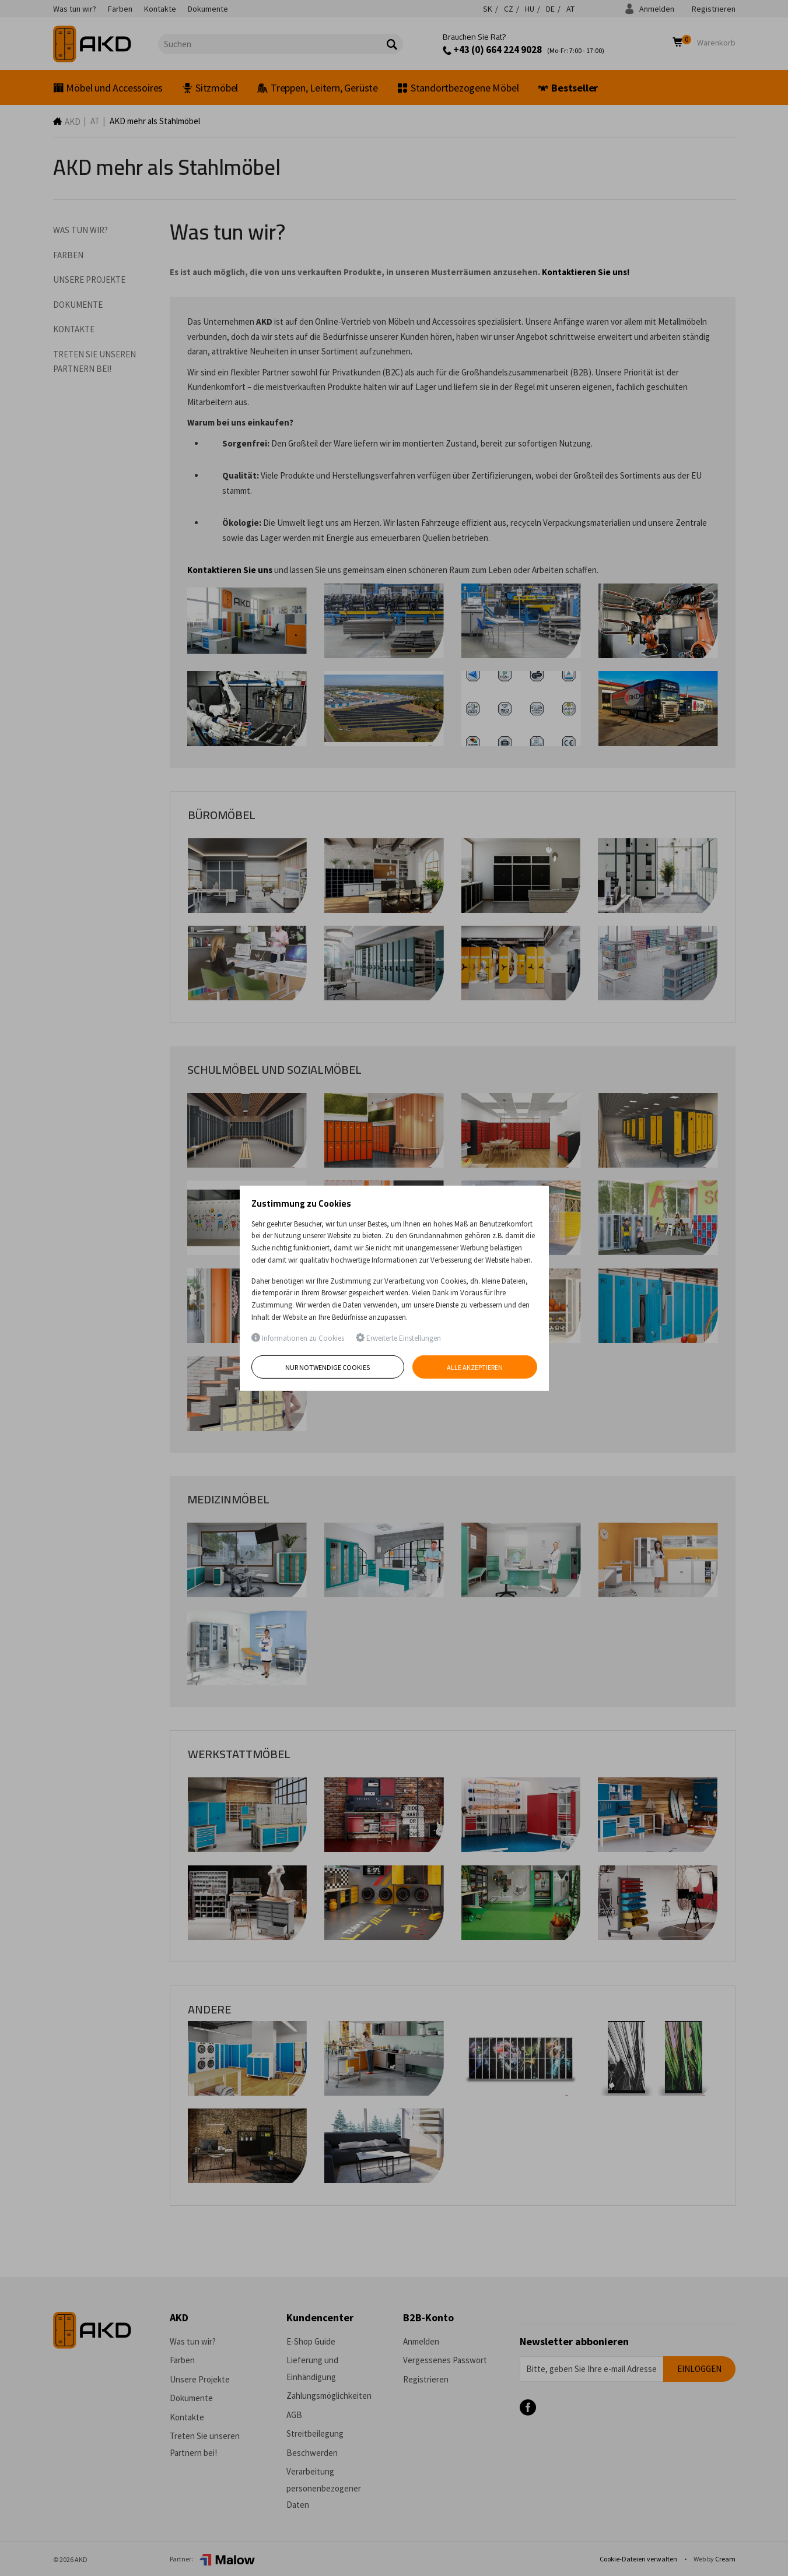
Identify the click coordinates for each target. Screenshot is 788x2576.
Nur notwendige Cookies (327, 1367)
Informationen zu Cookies (297, 1338)
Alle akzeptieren (475, 1367)
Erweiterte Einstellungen (398, 1338)
